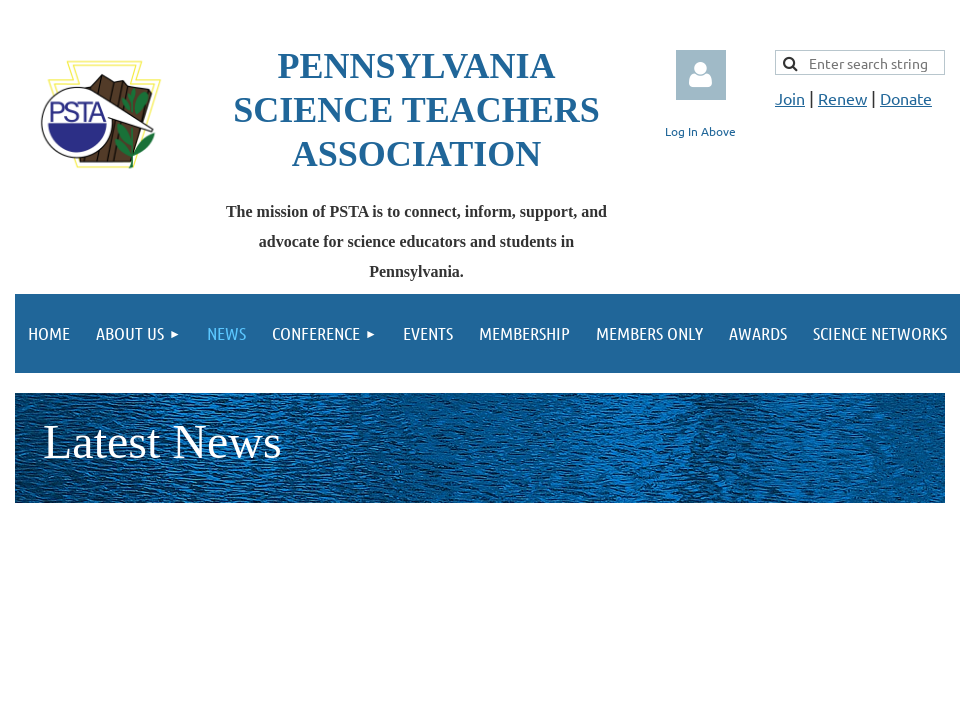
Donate (906, 98)
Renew (842, 98)
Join (790, 98)
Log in (701, 75)
